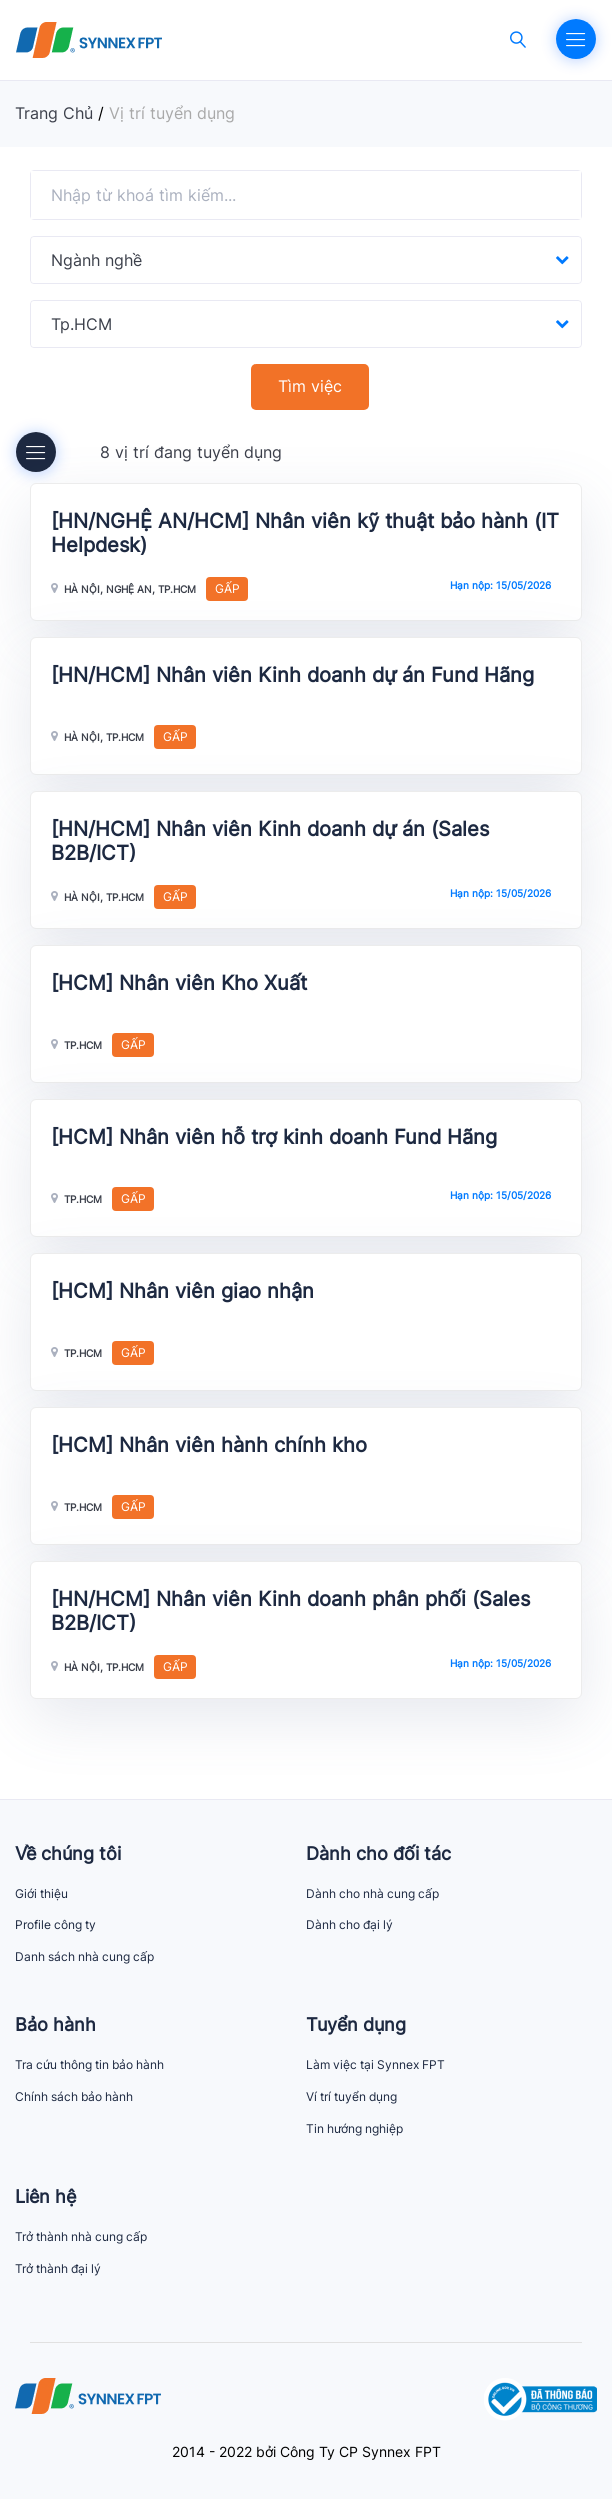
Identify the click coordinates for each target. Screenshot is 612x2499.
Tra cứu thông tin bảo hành (89, 2064)
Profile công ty (55, 1924)
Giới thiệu (41, 1893)
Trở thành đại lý (58, 2268)
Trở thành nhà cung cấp (81, 2236)
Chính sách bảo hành (74, 2096)
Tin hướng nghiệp (354, 2128)
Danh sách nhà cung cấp (84, 1956)
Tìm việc (310, 386)
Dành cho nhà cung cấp (372, 1893)
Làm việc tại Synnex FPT (375, 2064)
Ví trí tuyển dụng (351, 2096)
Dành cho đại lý (349, 1924)
